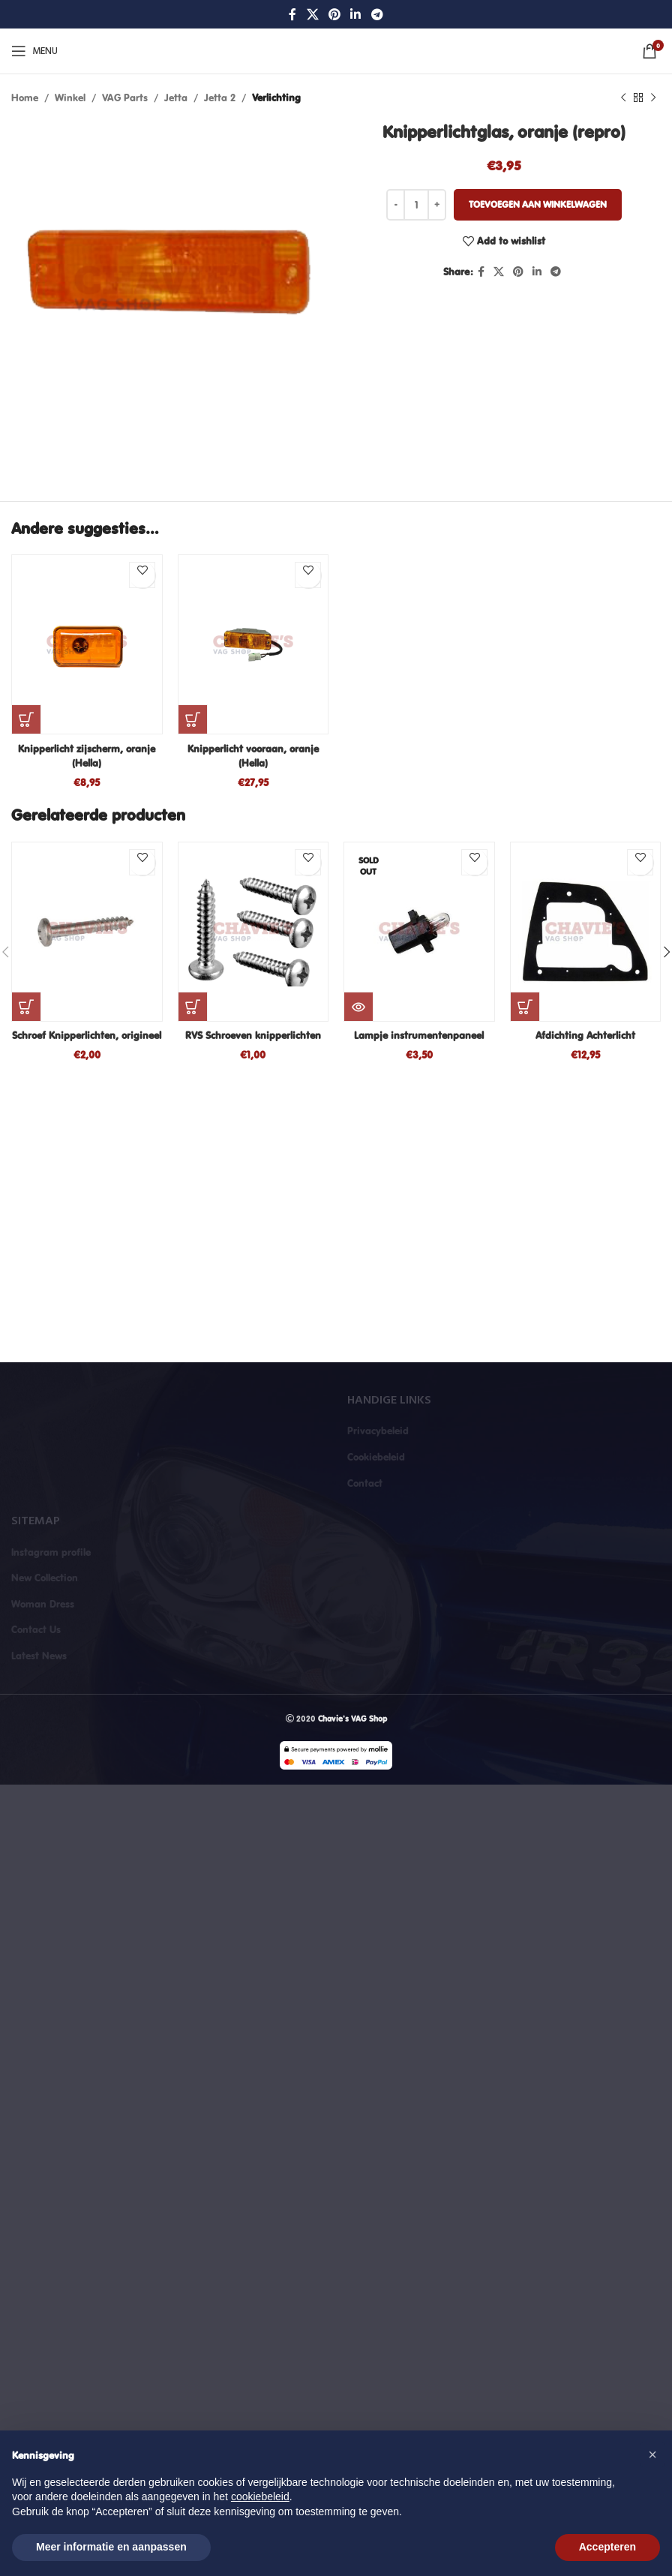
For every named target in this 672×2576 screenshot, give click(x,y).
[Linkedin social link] (356, 14)
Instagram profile (51, 1552)
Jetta (176, 97)
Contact (364, 1483)
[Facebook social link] (293, 14)
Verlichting (276, 97)
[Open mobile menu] (34, 51)
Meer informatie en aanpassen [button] (111, 2547)
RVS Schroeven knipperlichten (253, 1035)
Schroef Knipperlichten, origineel (86, 1035)
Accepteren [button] (607, 2547)
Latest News (39, 1655)
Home (24, 97)
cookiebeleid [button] (260, 2496)
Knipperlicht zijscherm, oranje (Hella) (86, 756)
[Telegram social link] (377, 14)
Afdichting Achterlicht (585, 1035)
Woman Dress (42, 1604)
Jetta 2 (220, 97)
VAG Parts (125, 97)
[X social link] (312, 14)
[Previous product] (623, 97)
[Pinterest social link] (334, 14)
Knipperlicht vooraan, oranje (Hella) (253, 756)
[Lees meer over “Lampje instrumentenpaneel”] (359, 1007)
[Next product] (653, 97)
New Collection (44, 1577)
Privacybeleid (378, 1430)
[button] (26, 719)
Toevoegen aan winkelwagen (538, 204)
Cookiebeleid (376, 1457)
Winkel (70, 97)
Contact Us (36, 1629)
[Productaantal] (416, 205)
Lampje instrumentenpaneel (419, 1035)
